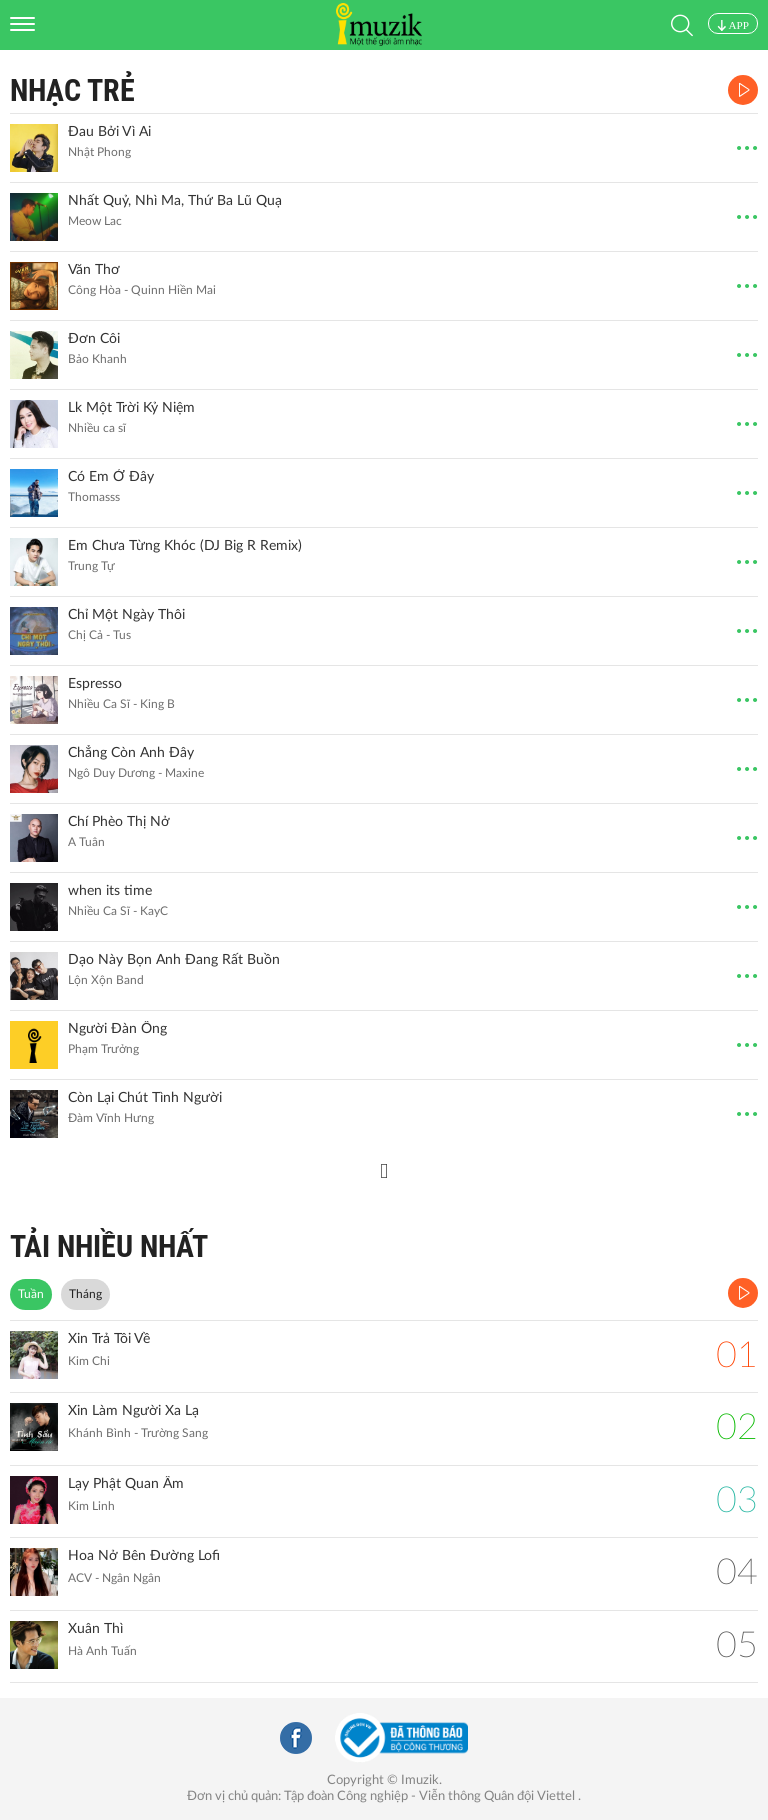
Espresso (95, 684)
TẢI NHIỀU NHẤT (109, 1246)
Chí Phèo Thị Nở (119, 822)
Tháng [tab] (85, 1294)
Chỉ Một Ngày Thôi (126, 615)
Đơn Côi (94, 339)
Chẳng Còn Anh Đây (131, 753)
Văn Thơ (94, 270)
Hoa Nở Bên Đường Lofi (144, 1556)
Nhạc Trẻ (72, 90)
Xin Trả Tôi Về (109, 1339)
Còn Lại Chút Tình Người (145, 1098)
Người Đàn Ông (117, 1029)
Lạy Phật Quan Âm (126, 1484)
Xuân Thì (95, 1629)
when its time (110, 891)
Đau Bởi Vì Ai (109, 132)
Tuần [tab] (31, 1294)
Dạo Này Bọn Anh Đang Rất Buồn (174, 960)
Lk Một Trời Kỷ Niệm (131, 408)
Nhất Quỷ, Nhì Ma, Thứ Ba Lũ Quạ (175, 201)
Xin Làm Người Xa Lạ (133, 1411)
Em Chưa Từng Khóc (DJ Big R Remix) (185, 546)
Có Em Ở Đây (111, 477)
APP (733, 25)
